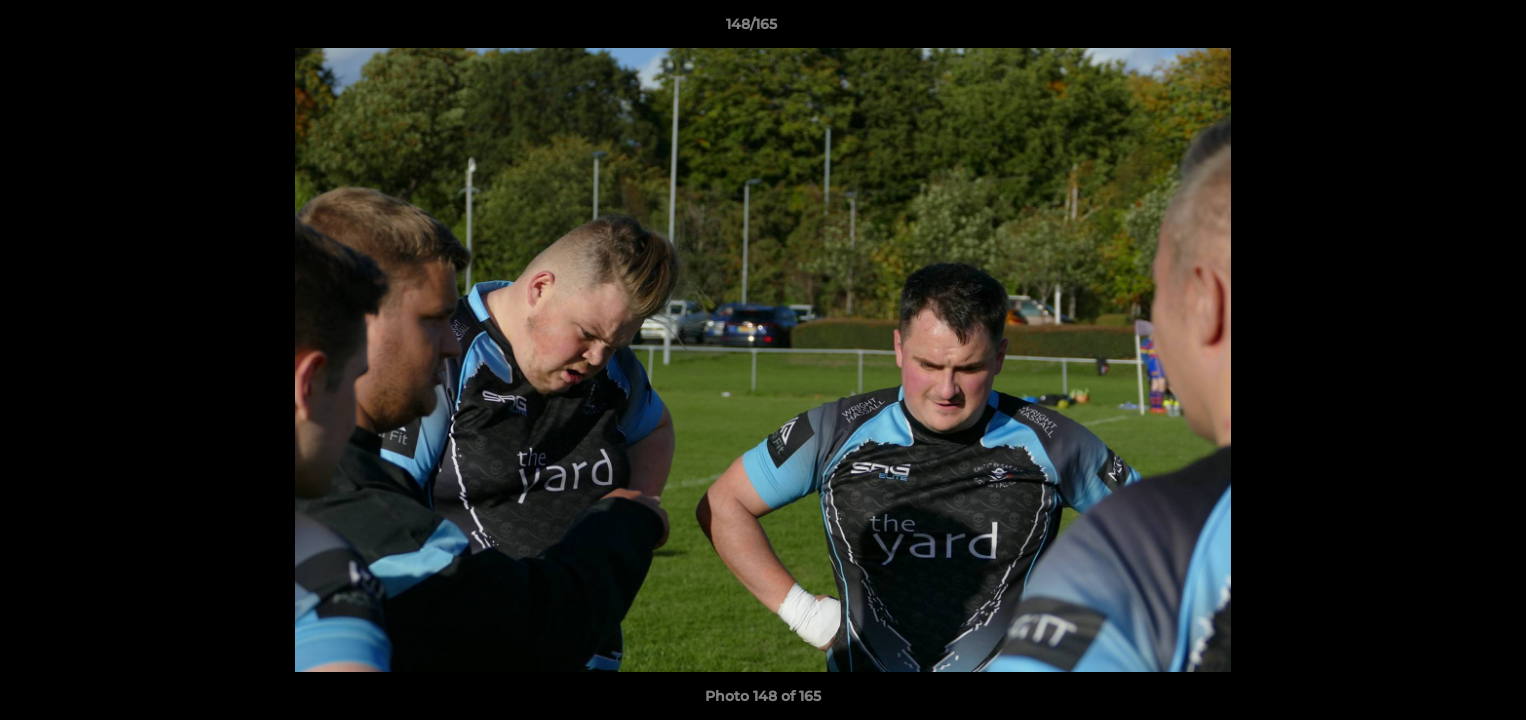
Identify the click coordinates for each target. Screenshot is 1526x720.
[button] (1442, 29)
